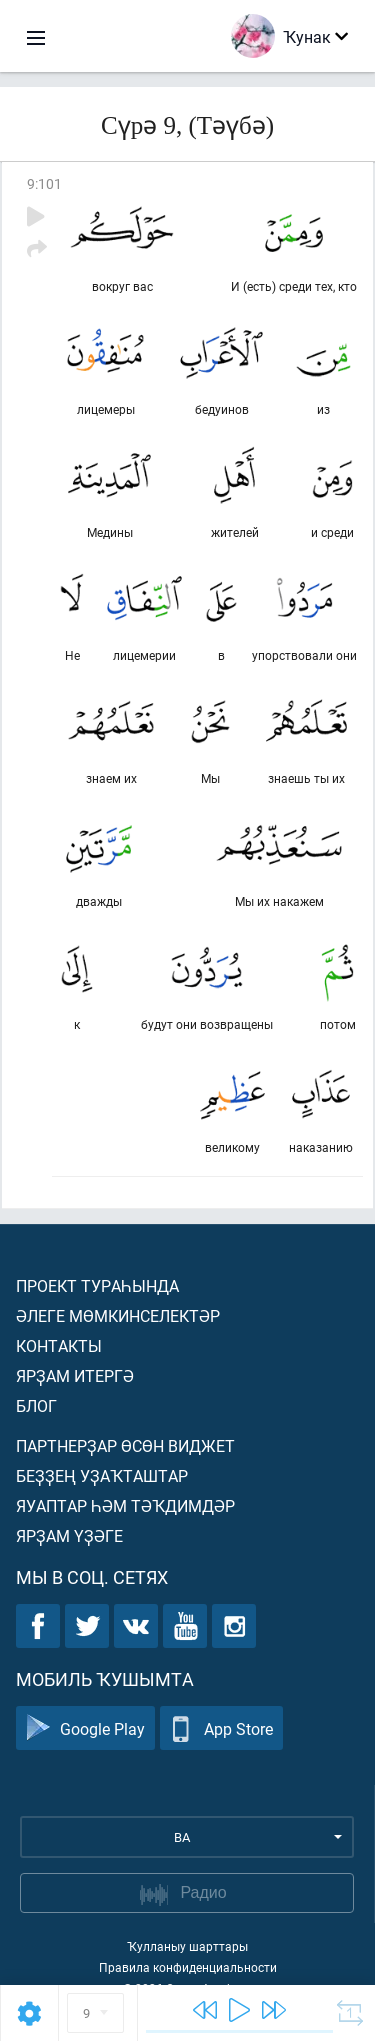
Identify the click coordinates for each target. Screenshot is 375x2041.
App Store (221, 1728)
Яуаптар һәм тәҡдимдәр (125, 1505)
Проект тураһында (97, 1285)
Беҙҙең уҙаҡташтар (102, 1475)
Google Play (85, 1728)
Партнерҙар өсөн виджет (125, 1445)
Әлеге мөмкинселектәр (118, 1315)
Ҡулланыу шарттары (187, 1946)
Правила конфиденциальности (188, 1967)
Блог (36, 1405)
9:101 (44, 183)
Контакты (59, 1345)
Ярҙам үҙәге (69, 1535)
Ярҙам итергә (75, 1375)
